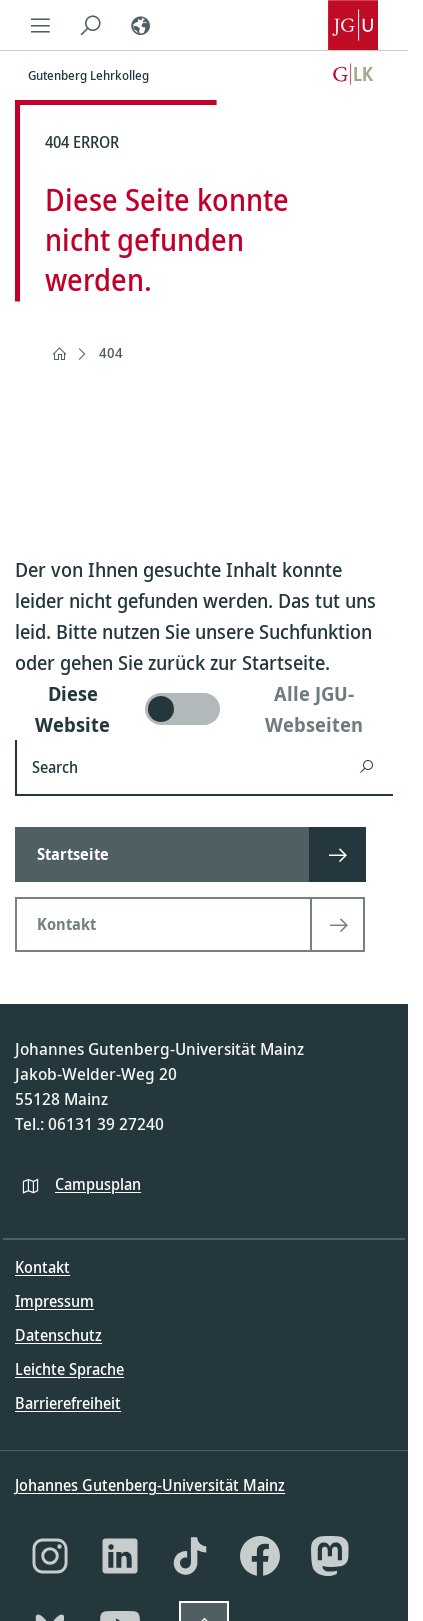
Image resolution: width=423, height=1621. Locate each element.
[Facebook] (260, 1556)
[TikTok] (190, 1556)
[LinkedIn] (120, 1556)
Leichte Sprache (69, 1369)
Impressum (54, 1301)
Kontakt (42, 1267)
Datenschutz (58, 1335)
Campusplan (98, 1184)
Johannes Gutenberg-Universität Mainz (150, 1485)
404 (111, 352)
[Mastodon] (330, 1556)
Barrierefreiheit (68, 1403)
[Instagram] (50, 1556)
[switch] (204, 709)
